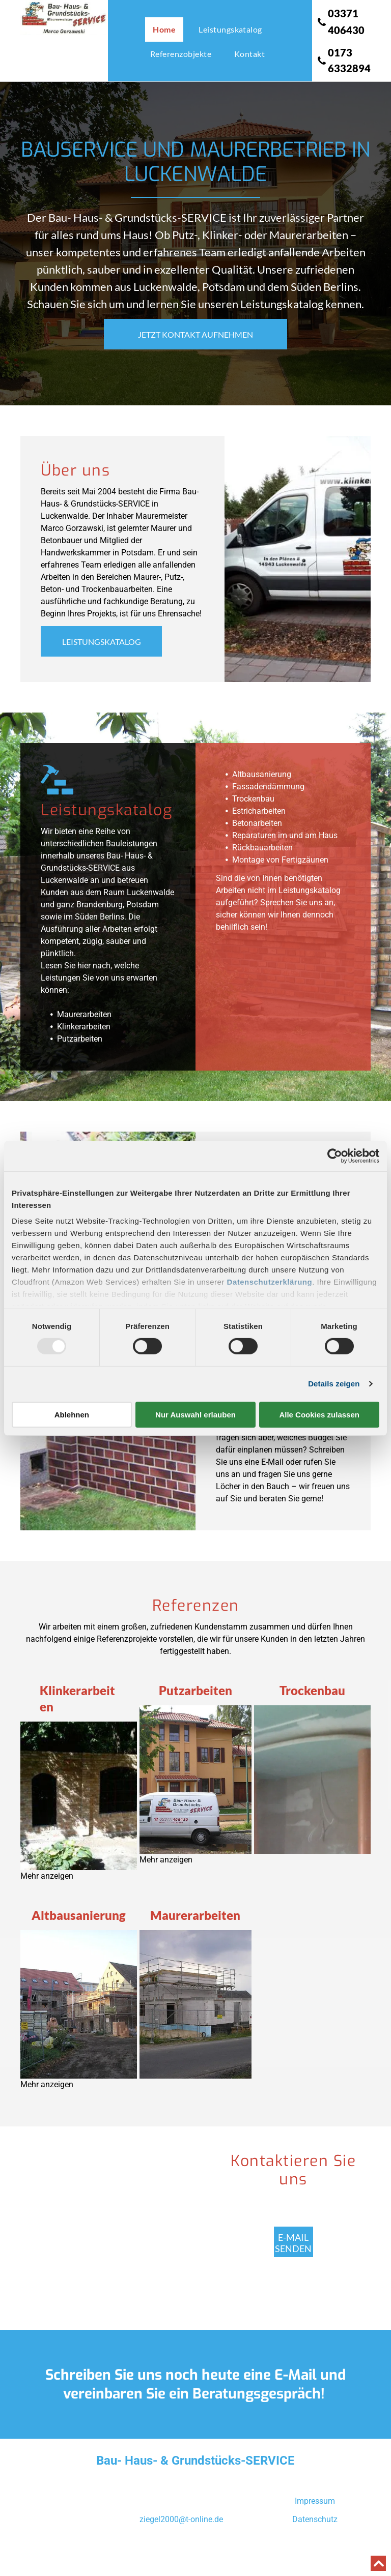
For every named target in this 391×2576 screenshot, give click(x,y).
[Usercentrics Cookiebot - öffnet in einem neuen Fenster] (334, 1155)
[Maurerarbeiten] (195, 2004)
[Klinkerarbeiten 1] (78, 1796)
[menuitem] (168, 29)
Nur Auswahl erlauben (195, 1414)
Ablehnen (71, 1414)
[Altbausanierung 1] (78, 2004)
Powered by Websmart (195, 2557)
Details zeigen (333, 1383)
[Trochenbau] (312, 1779)
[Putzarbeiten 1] (195, 1779)
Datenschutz (315, 2519)
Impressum (315, 2501)
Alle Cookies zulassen (319, 1414)
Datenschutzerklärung (270, 1282)
